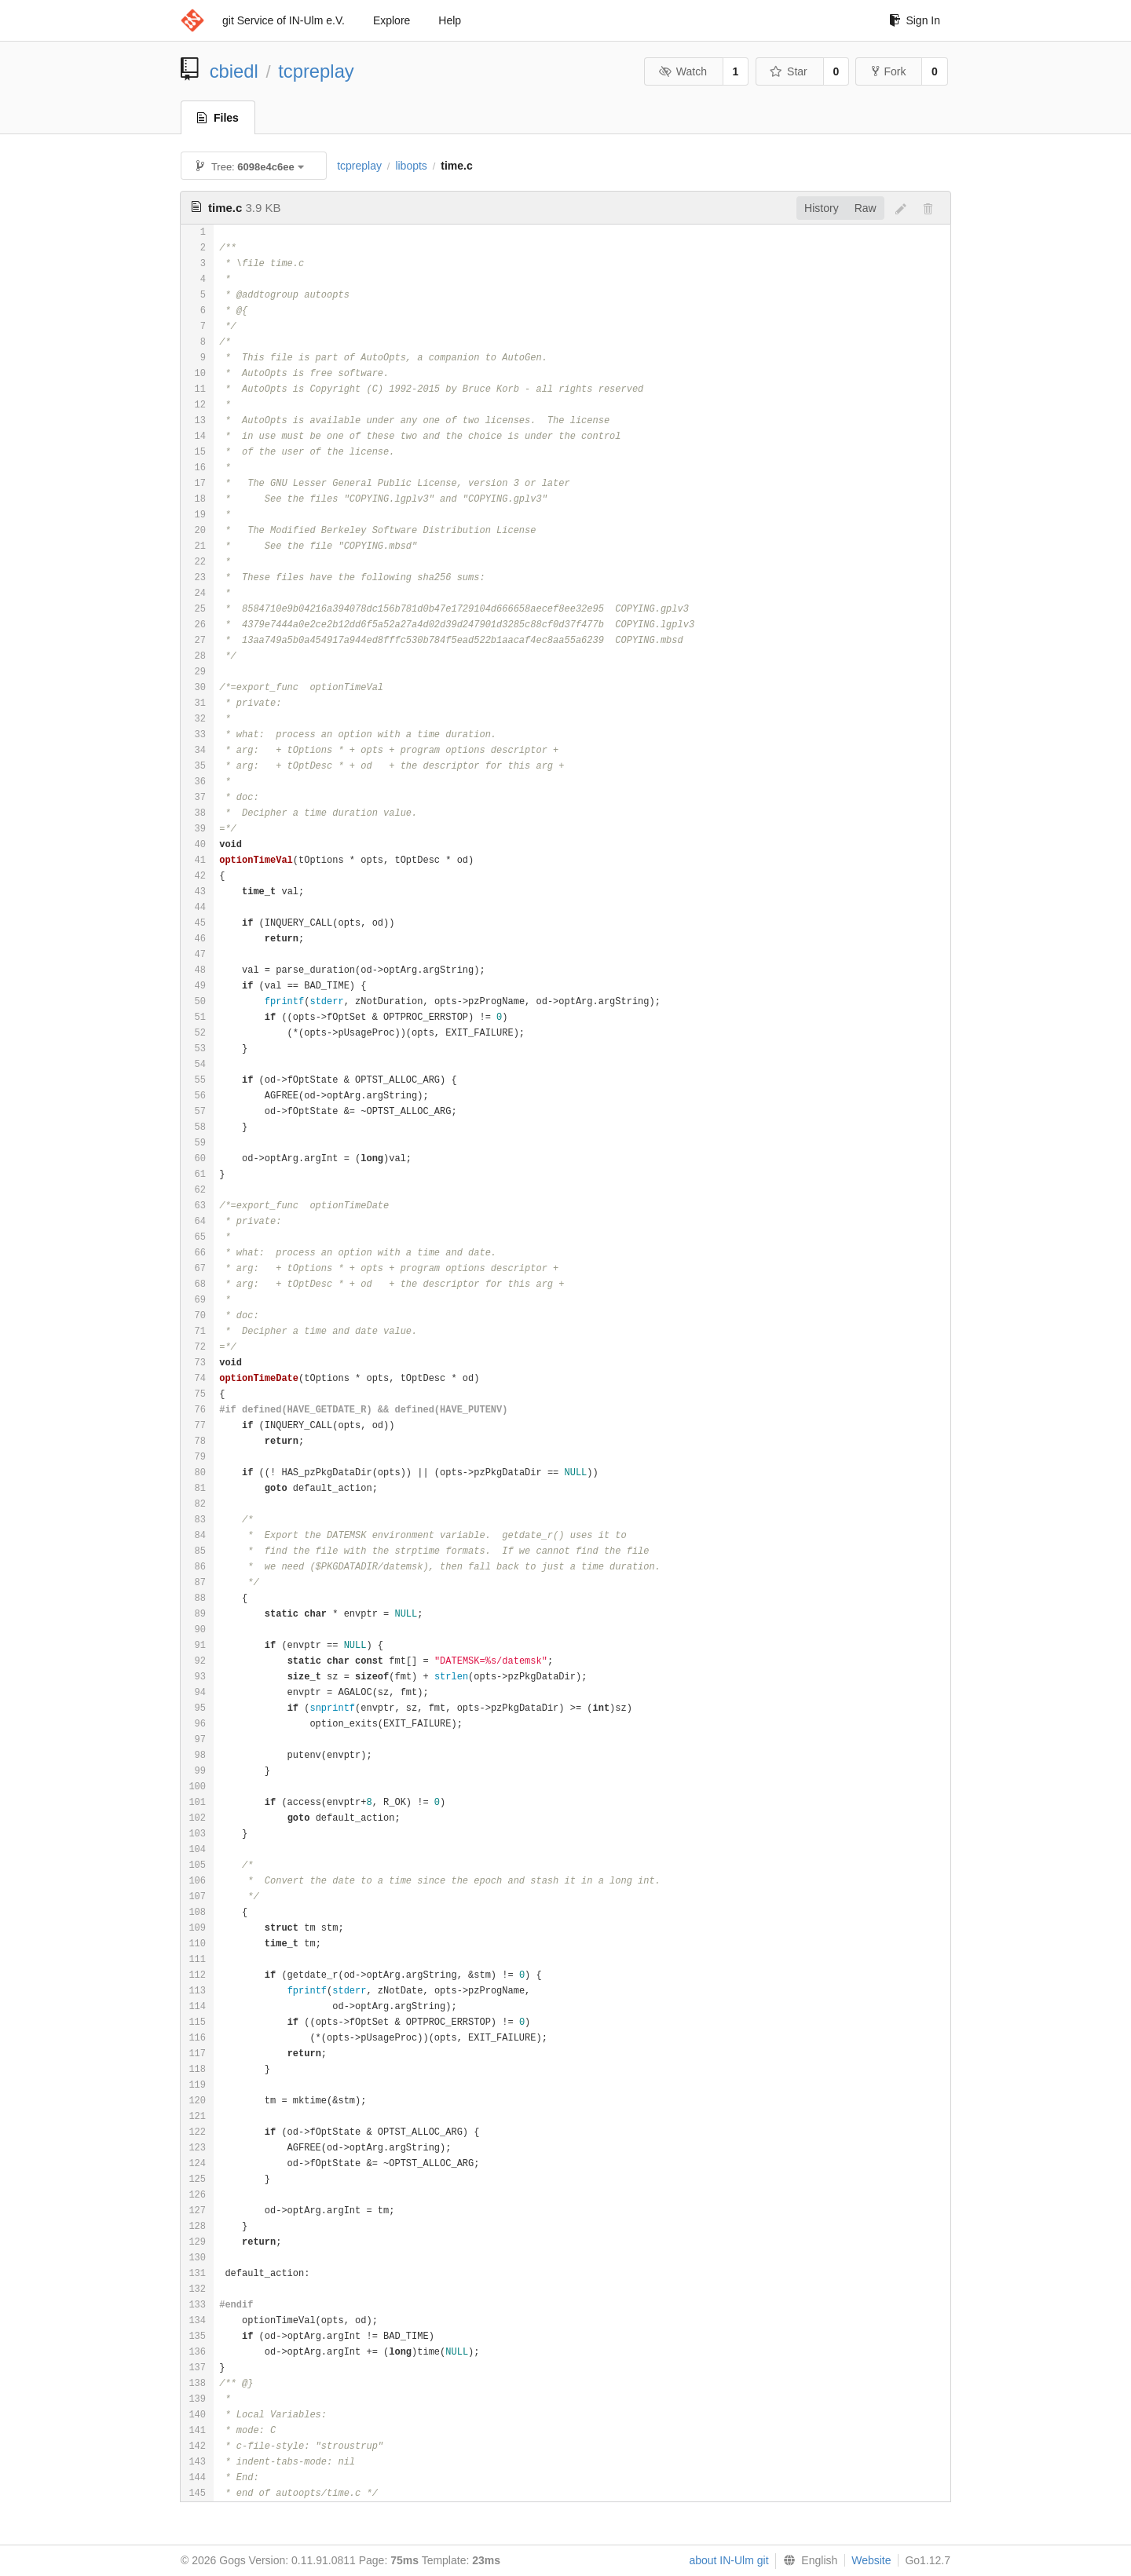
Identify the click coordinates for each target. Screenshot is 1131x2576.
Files (218, 117)
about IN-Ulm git (728, 2560)
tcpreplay (316, 71)
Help (449, 20)
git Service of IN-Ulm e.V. (283, 20)
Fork (889, 71)
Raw (866, 208)
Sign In (914, 20)
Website (871, 2560)
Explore (391, 20)
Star (788, 71)
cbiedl (234, 71)
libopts (410, 165)
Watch (682, 71)
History (821, 208)
